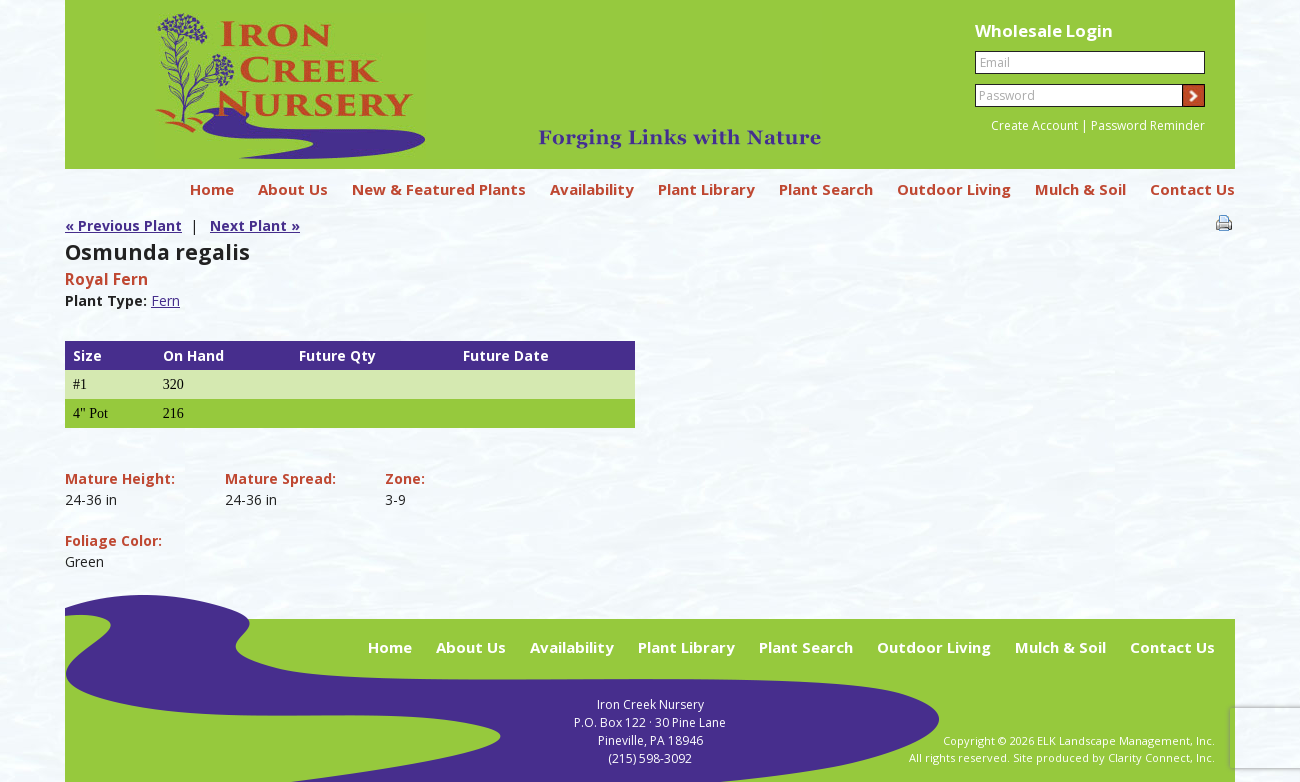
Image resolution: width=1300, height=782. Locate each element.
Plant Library (706, 189)
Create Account (1034, 125)
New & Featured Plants (439, 189)
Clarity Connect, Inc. (1161, 757)
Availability (592, 189)
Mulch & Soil (1080, 189)
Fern (165, 300)
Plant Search (826, 189)
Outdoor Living (954, 189)
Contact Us (1192, 189)
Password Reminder (1148, 125)
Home (212, 189)
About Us (293, 189)
